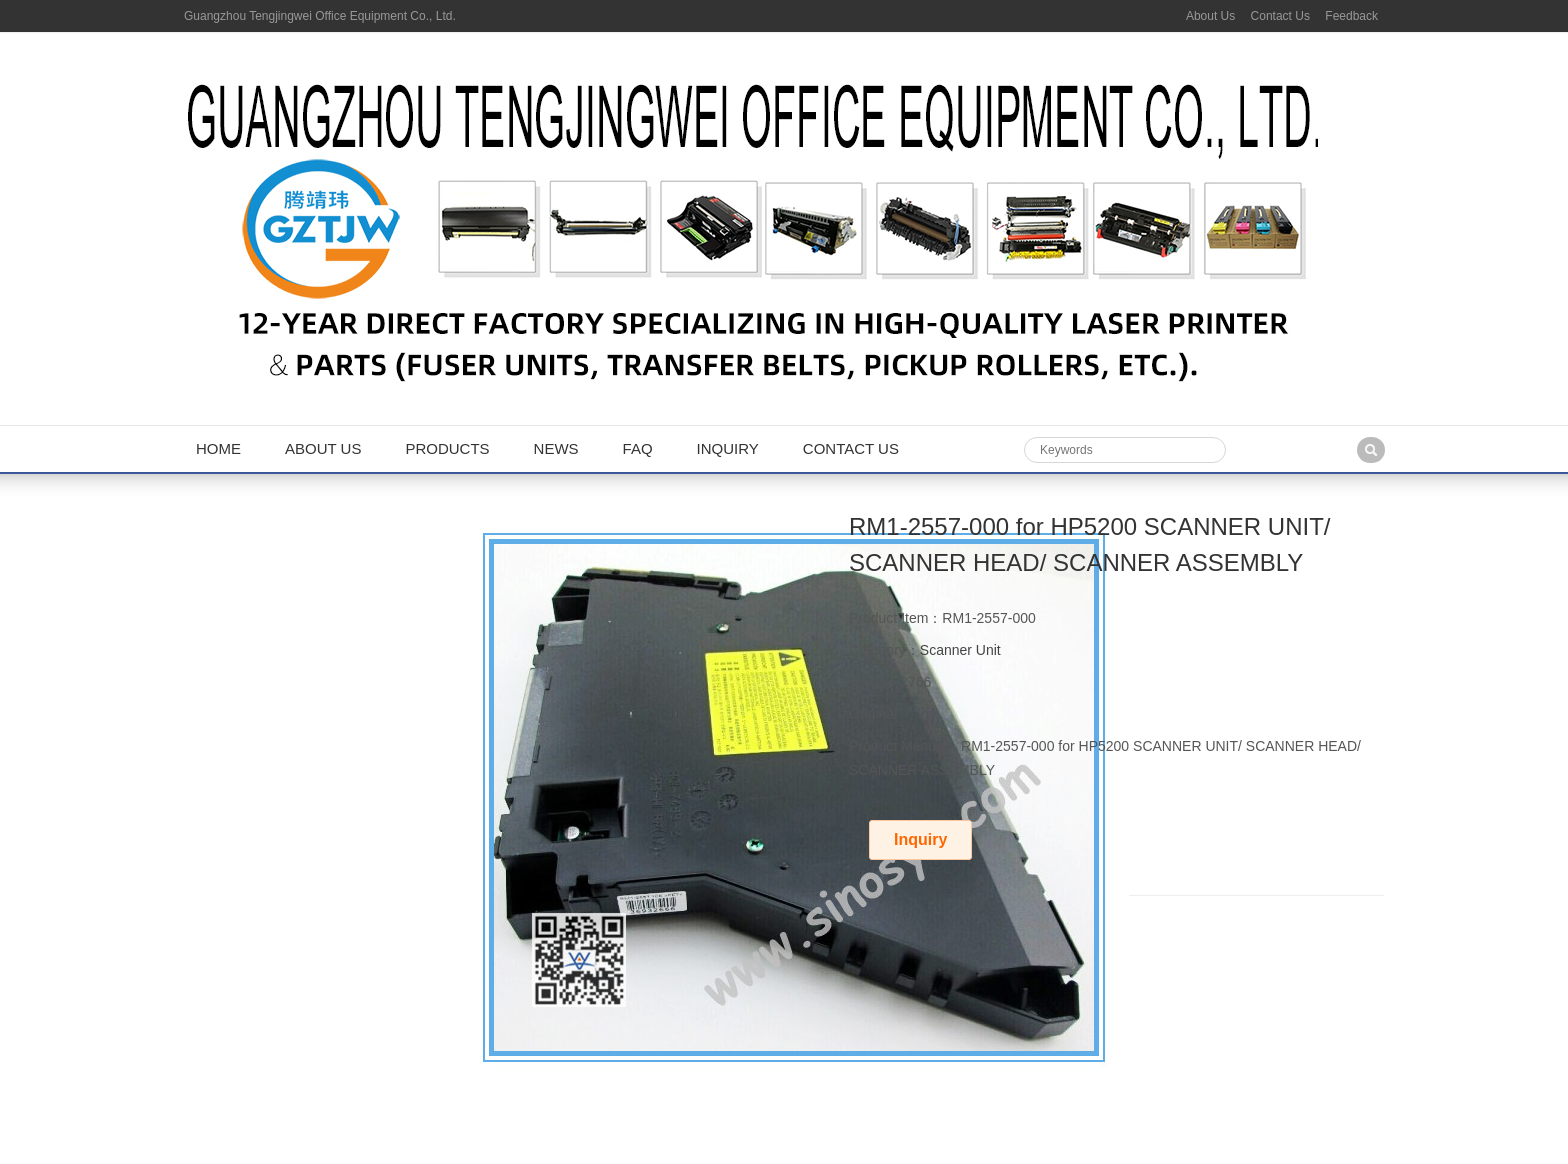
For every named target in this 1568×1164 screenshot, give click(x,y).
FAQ (638, 448)
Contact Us (1280, 16)
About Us (1210, 16)
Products (447, 448)
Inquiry (728, 448)
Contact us (851, 448)
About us (323, 448)
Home (218, 448)
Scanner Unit (960, 650)
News (556, 448)
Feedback (1351, 16)
